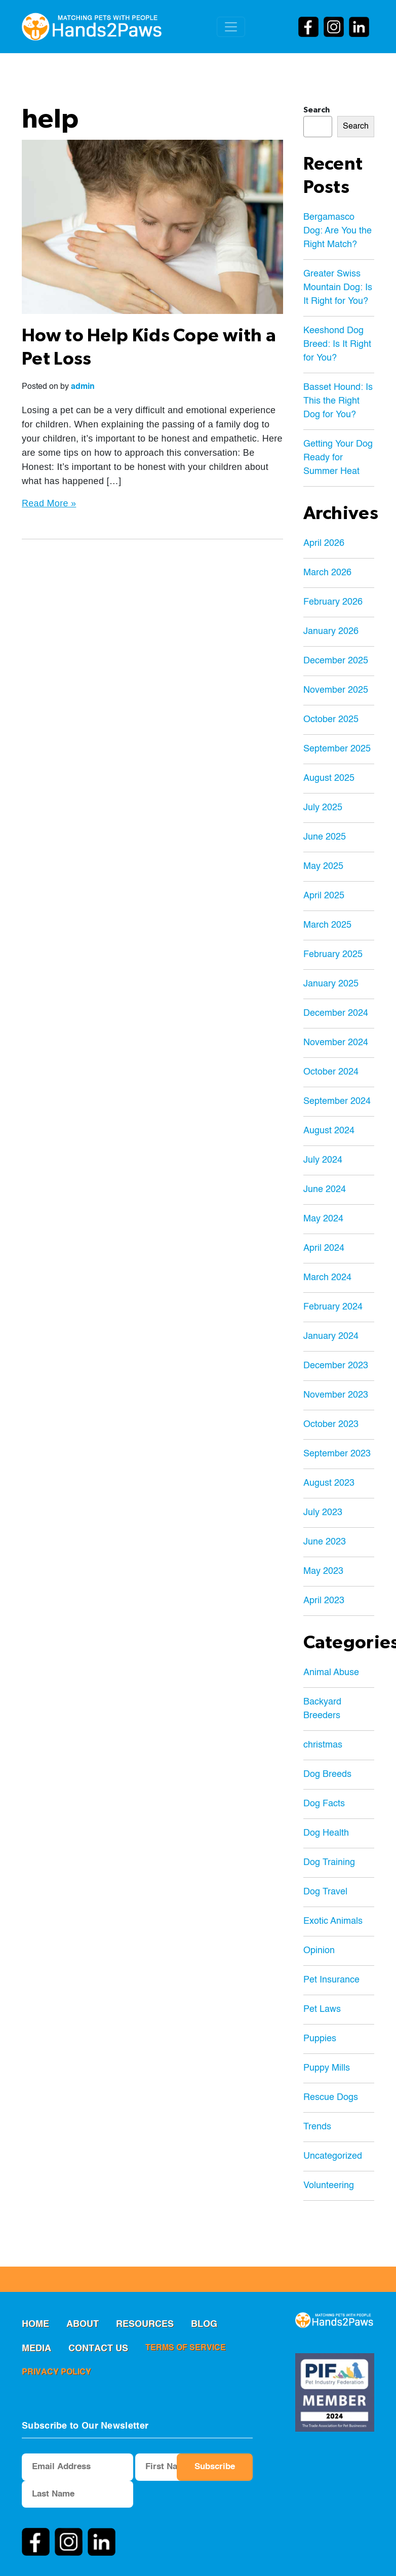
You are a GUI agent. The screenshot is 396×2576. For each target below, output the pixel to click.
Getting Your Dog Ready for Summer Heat (338, 458)
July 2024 (322, 1160)
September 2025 (337, 749)
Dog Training (329, 1862)
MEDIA (36, 2348)
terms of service (185, 2348)
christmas (322, 1745)
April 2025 (323, 895)
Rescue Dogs (330, 2097)
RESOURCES (145, 2324)
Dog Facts (324, 1803)
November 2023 (335, 1395)
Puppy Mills (326, 2068)
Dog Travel (325, 1891)
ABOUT (82, 2324)
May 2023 (323, 1571)
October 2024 (331, 1072)
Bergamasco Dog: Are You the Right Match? (337, 231)
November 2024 (335, 1042)
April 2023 (323, 1600)
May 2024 (323, 1218)
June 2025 (324, 837)
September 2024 (337, 1101)
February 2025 (333, 954)
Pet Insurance (331, 1980)
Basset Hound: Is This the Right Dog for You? (338, 401)
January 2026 (331, 631)
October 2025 (331, 719)
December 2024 (335, 1013)
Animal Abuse (331, 1672)
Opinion (319, 1950)
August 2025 (328, 778)
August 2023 (328, 1483)
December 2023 (335, 1365)
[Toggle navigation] (231, 27)
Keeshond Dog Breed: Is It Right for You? (337, 344)
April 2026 (323, 543)
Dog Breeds (327, 1774)
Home (35, 2324)
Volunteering (328, 2185)
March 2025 (327, 925)
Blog (204, 2324)
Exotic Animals (333, 1921)
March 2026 (327, 572)
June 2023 (324, 1542)
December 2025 (335, 660)
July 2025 (322, 807)
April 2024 (323, 1248)
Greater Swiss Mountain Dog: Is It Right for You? (337, 287)
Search (316, 110)
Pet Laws (322, 2009)
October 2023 (331, 1424)
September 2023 (337, 1453)
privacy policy (56, 2372)
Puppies (319, 2038)
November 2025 (335, 690)
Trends (317, 2126)
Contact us (98, 2348)
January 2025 (331, 983)
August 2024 (328, 1130)
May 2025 (323, 866)
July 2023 (322, 1512)
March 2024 (327, 1277)
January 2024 (331, 1336)
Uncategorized (332, 2156)
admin (83, 387)
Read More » (49, 503)
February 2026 (333, 602)
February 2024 (333, 1307)
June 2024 (324, 1189)
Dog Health (326, 1833)
